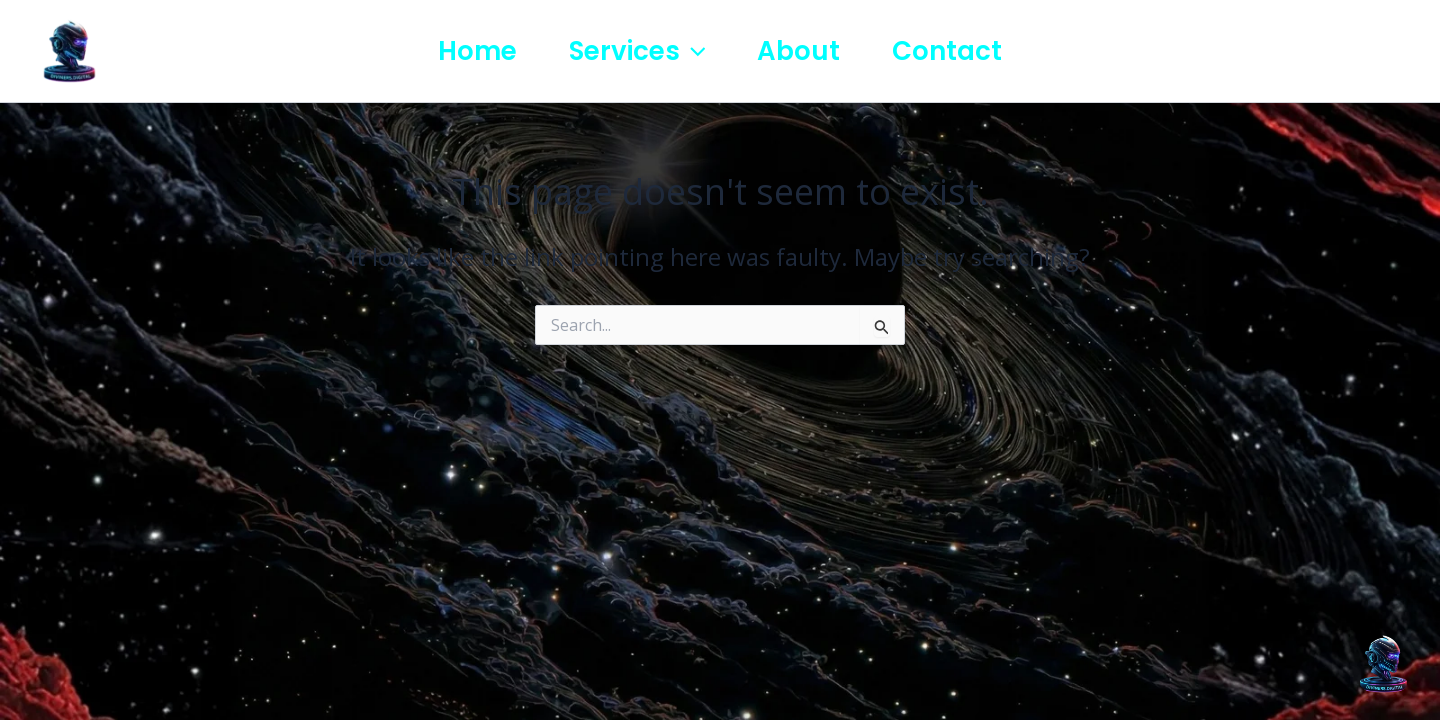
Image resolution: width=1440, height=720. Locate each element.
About (798, 51)
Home (477, 51)
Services (637, 51)
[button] (693, 51)
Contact (947, 51)
